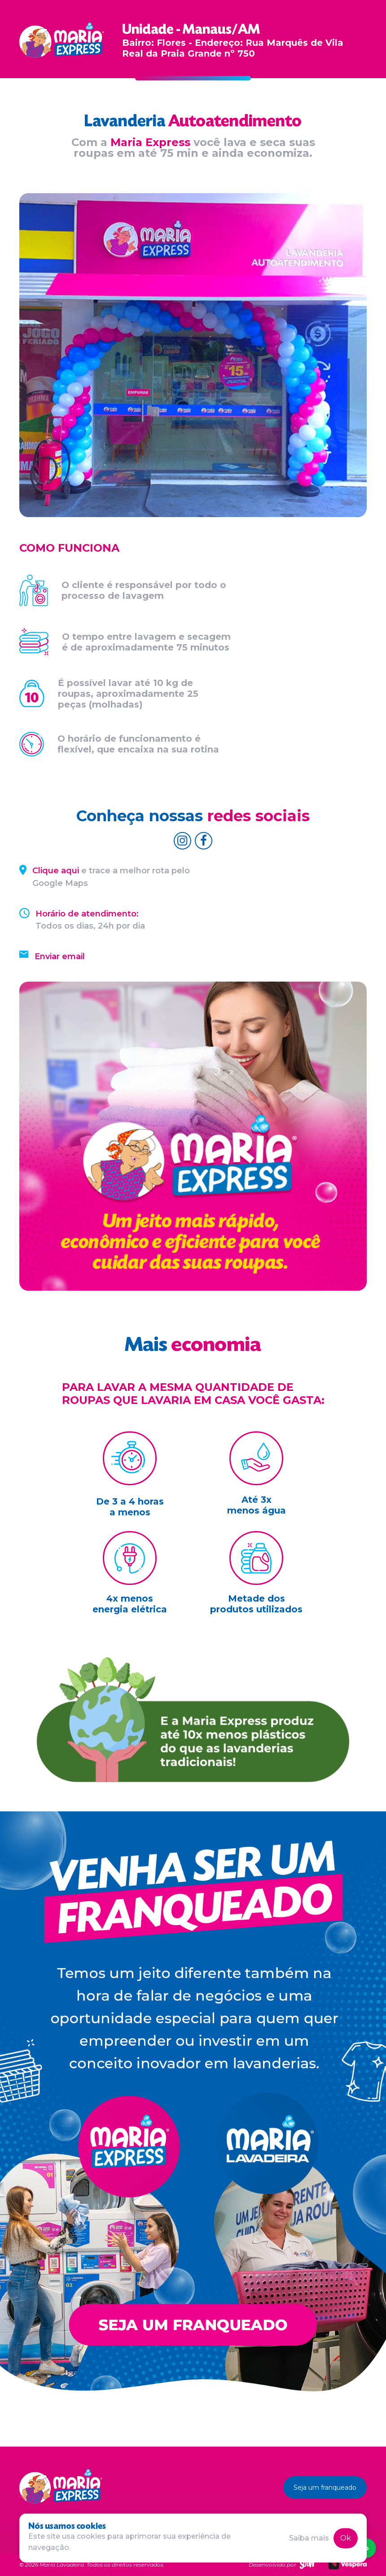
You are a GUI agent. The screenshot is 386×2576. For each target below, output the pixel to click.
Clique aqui (55, 871)
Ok (345, 2538)
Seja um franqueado (325, 2487)
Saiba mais (309, 2538)
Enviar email (60, 956)
